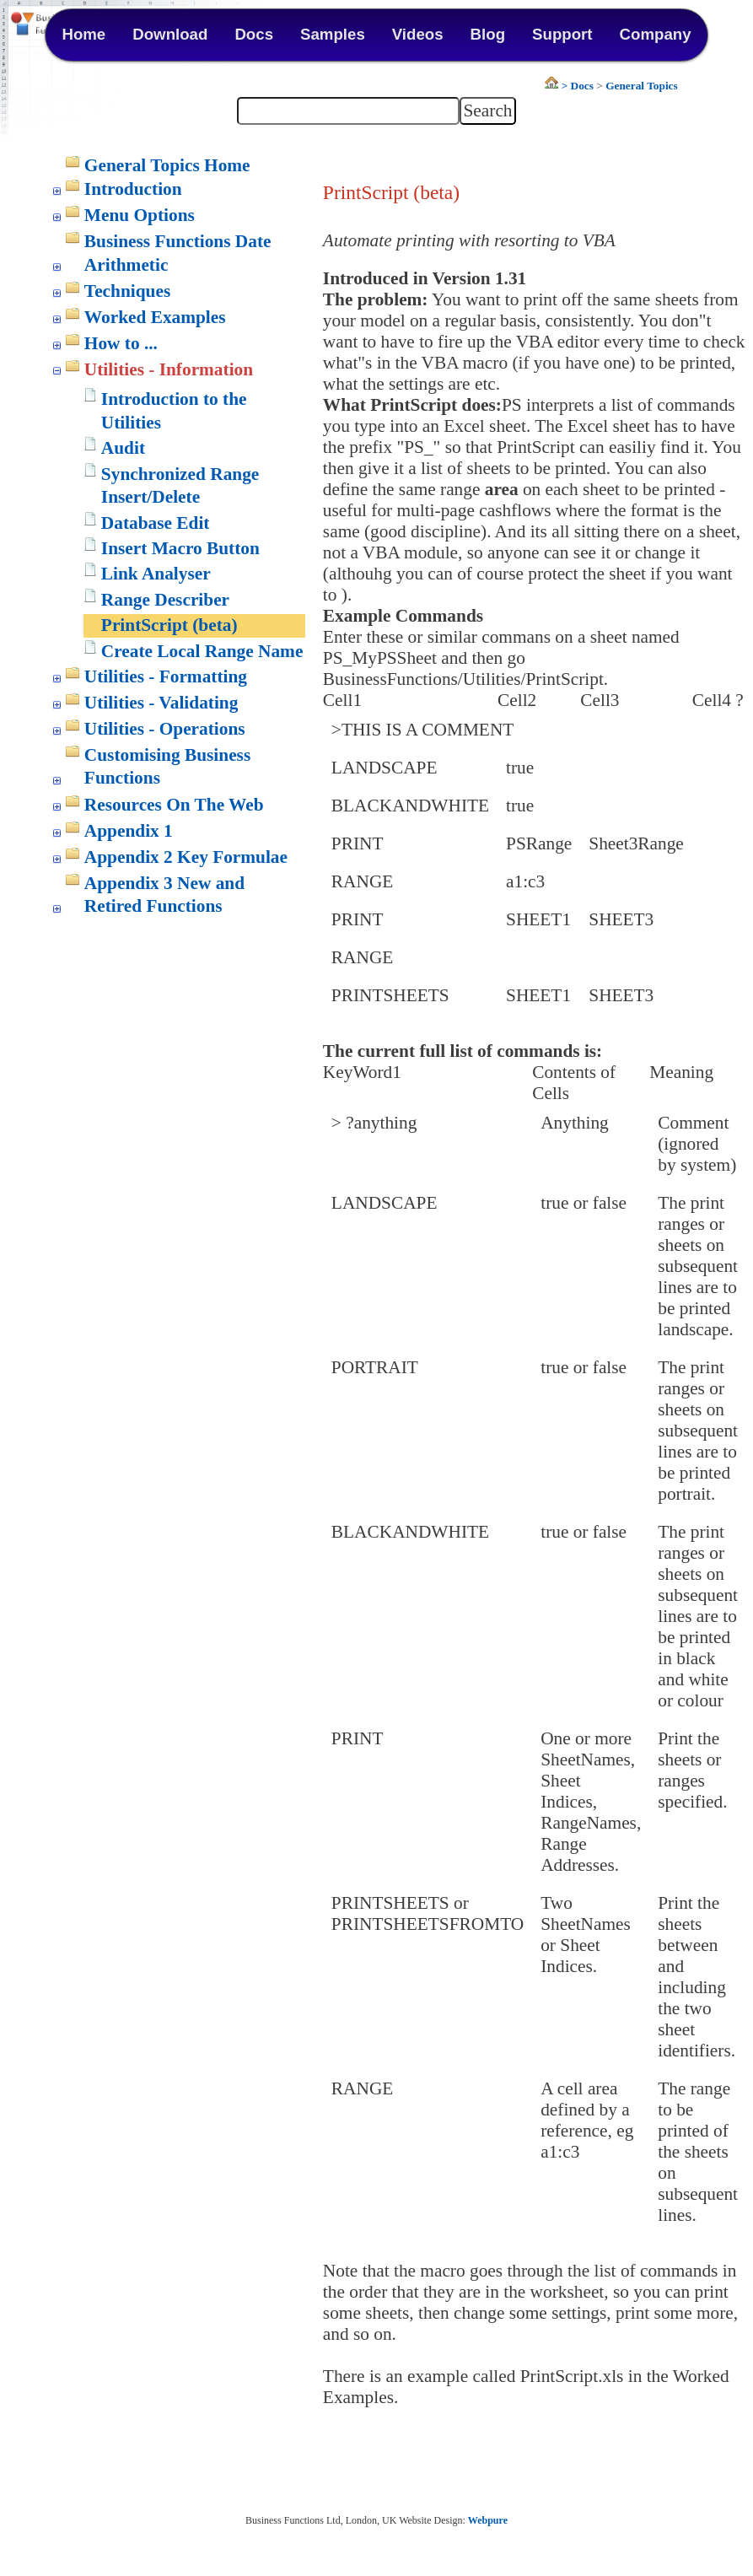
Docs (253, 34)
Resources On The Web (174, 805)
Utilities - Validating (161, 703)
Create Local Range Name (202, 651)
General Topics (641, 85)
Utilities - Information (168, 369)
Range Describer (165, 600)
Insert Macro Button (180, 548)
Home (83, 34)
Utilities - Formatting (165, 676)
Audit (123, 448)
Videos (418, 34)
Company (655, 34)
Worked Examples (155, 317)
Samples (332, 34)
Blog (488, 34)
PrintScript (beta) (169, 625)
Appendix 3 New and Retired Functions (164, 895)
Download (169, 34)
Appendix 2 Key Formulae (186, 857)
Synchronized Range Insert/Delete (180, 486)
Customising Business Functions (167, 767)
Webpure (488, 2520)
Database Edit (155, 523)
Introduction (133, 189)
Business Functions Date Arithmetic (178, 253)
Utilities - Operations (164, 729)
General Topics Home (167, 165)
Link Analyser (156, 573)
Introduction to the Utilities (174, 411)
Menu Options (139, 215)
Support (562, 34)
